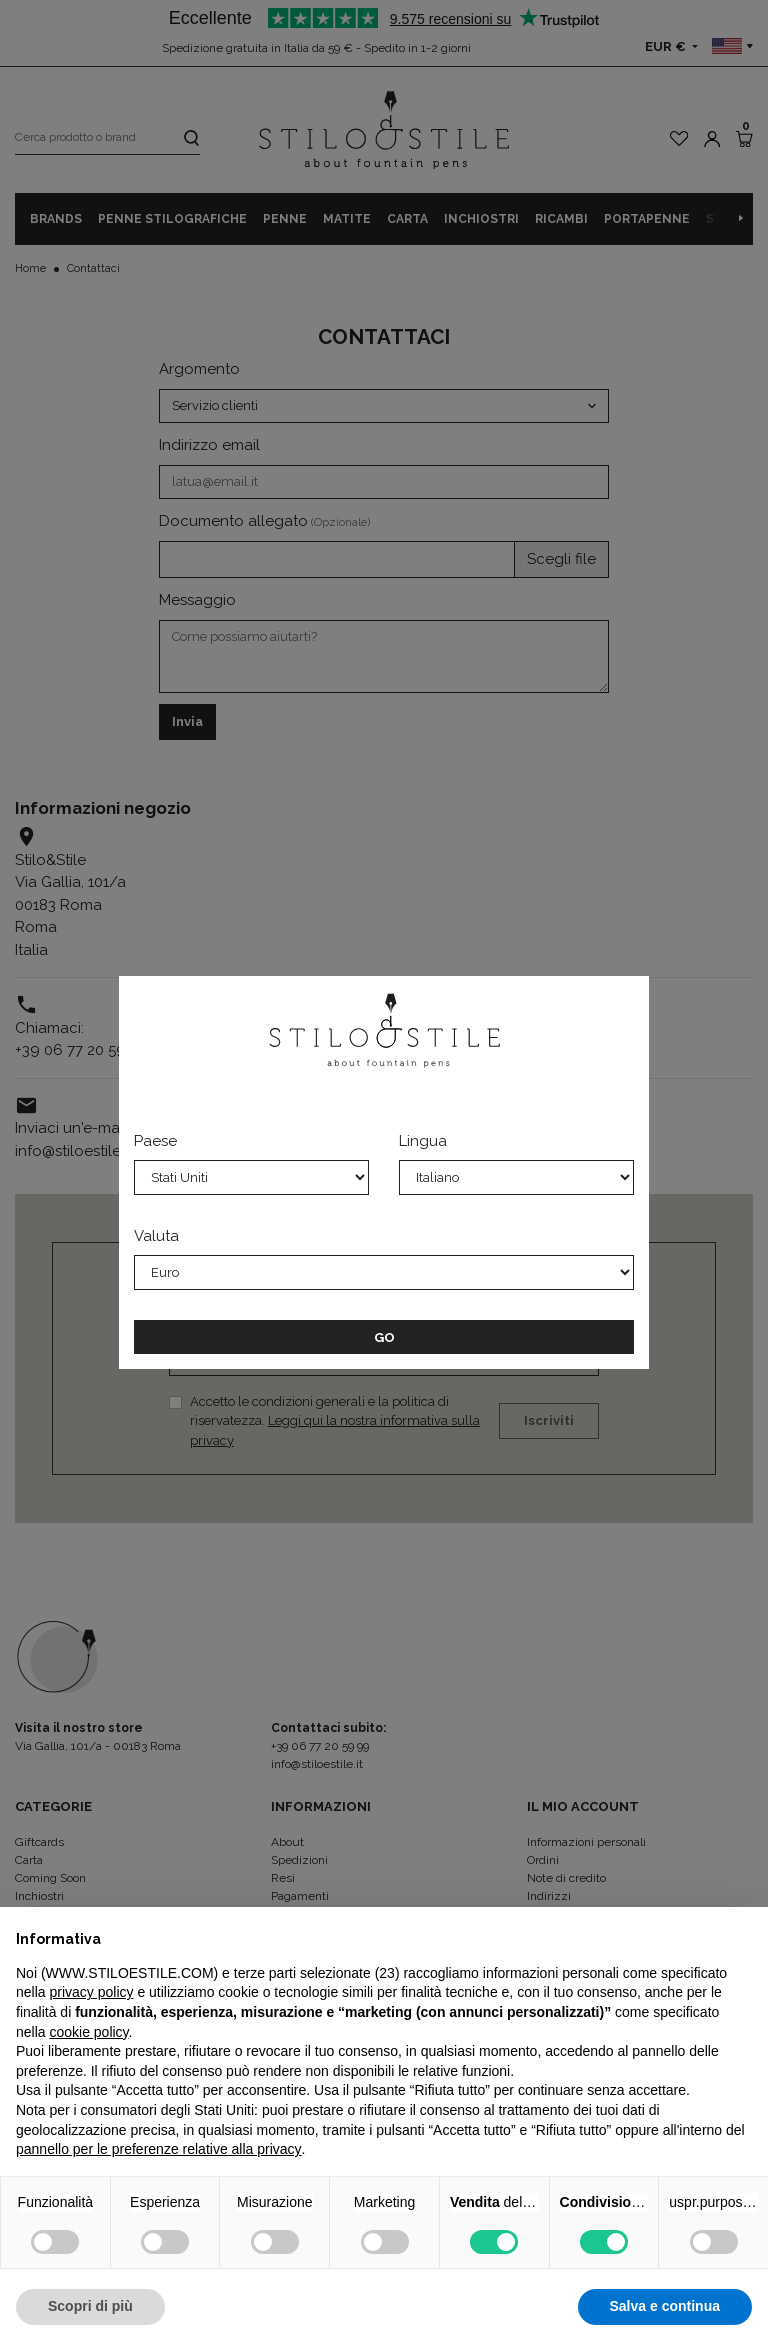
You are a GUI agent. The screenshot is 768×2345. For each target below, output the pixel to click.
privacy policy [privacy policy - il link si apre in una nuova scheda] (91, 1992)
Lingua (423, 1141)
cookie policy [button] (88, 2032)
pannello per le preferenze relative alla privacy (159, 2149)
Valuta (156, 1236)
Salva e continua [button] (665, 2306)
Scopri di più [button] (90, 2306)
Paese (155, 1141)
